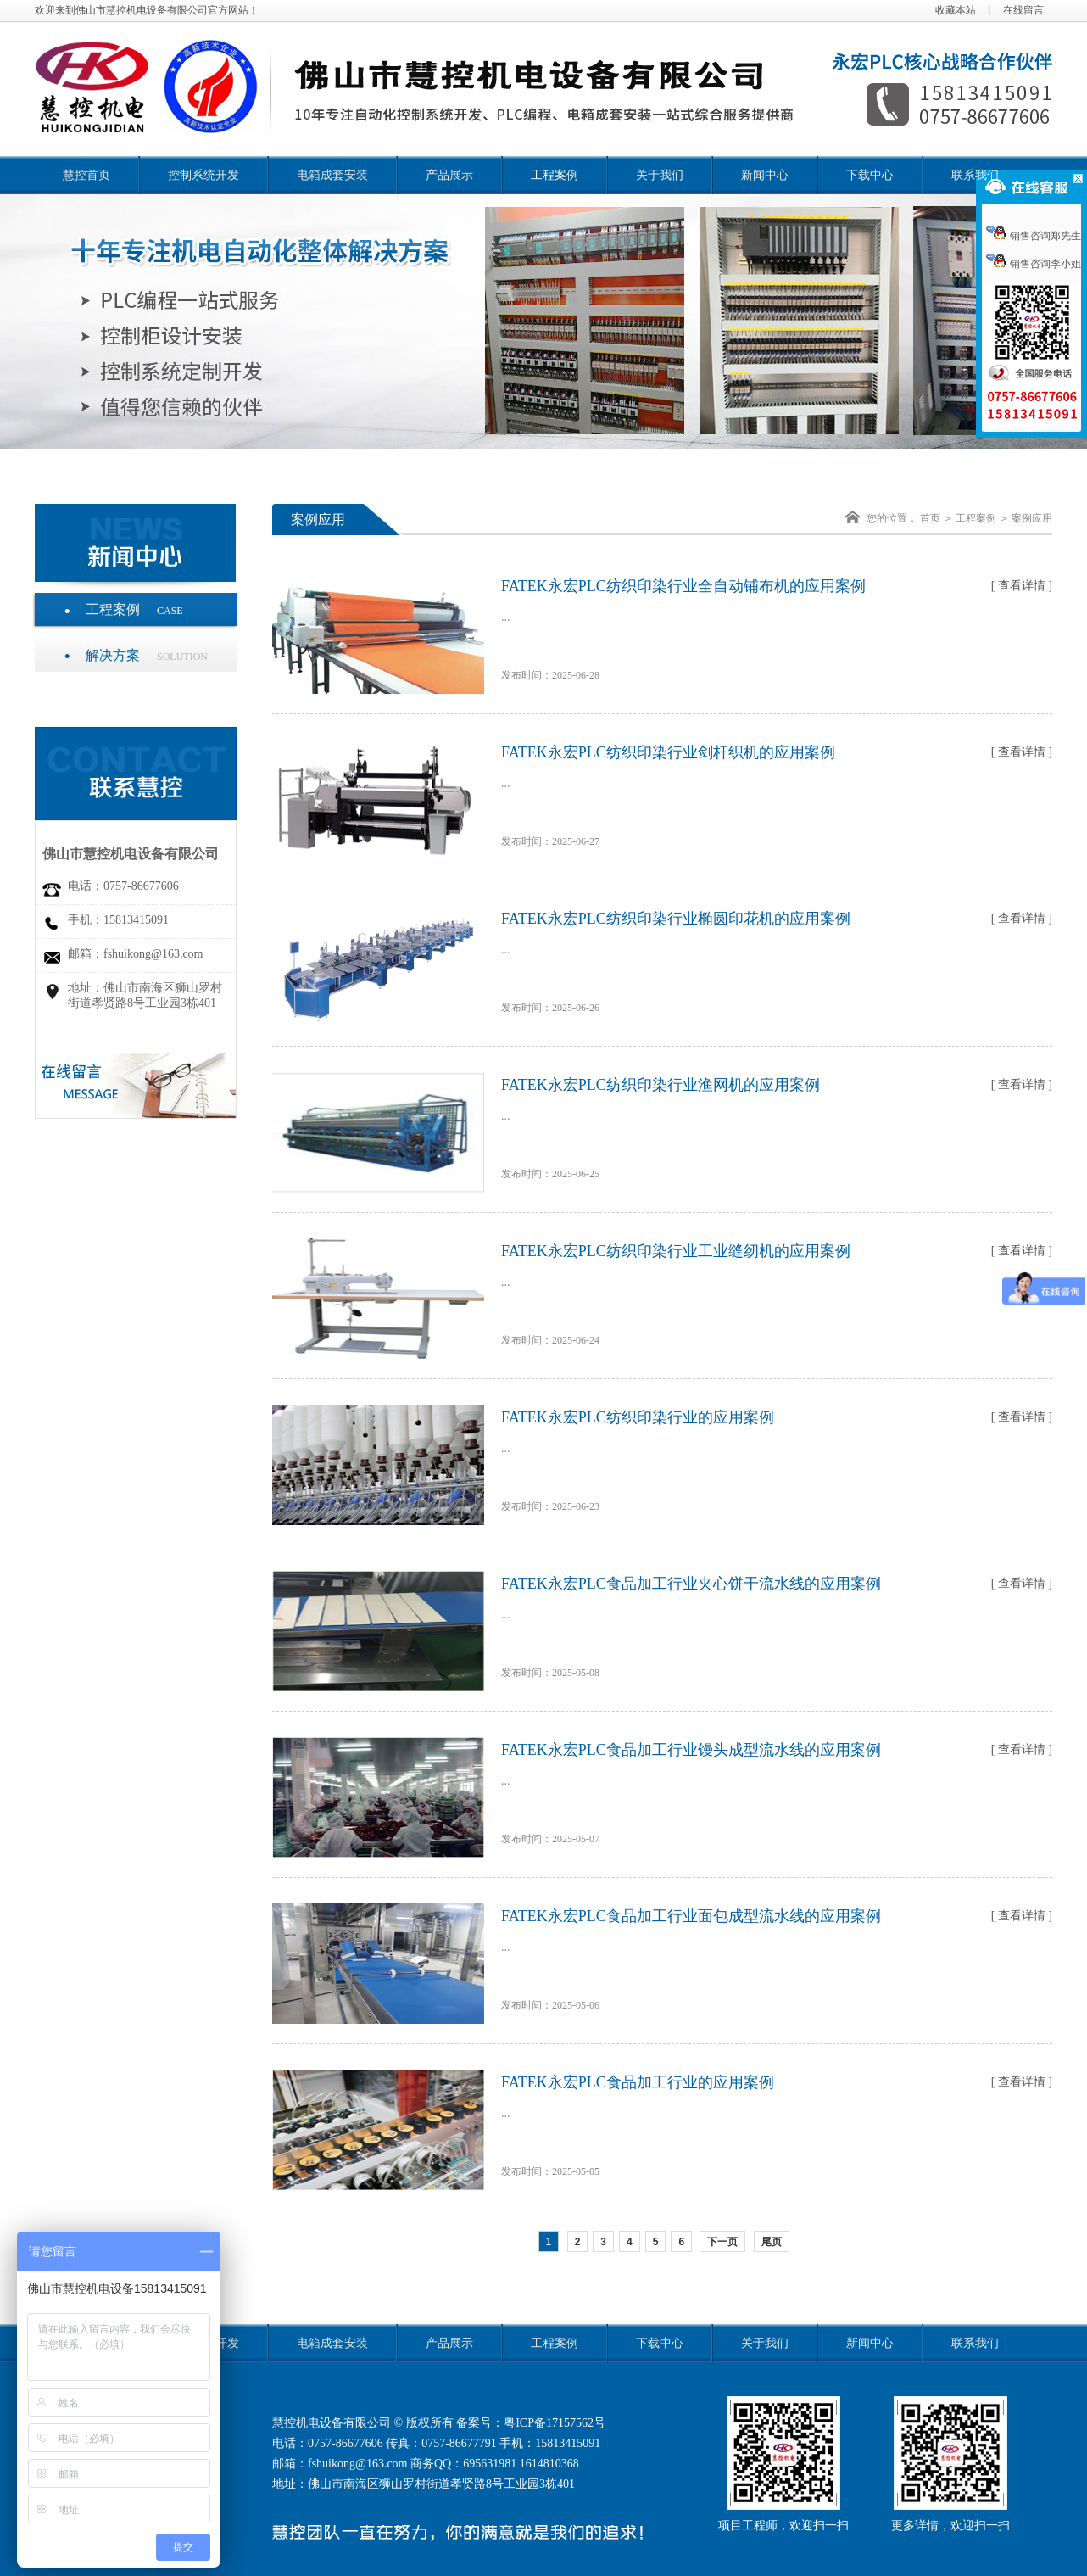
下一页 (722, 2242)
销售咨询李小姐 (1033, 264)
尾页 (771, 2242)
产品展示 (449, 175)
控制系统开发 (203, 175)
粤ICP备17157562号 (554, 2423)
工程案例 (554, 175)
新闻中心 (765, 175)
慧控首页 (86, 175)
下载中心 (870, 175)
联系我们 (975, 175)
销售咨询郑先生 (1033, 236)
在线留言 (1023, 10)
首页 (930, 518)
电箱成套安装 (332, 175)
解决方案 (147, 655)
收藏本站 (955, 10)
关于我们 (659, 175)
